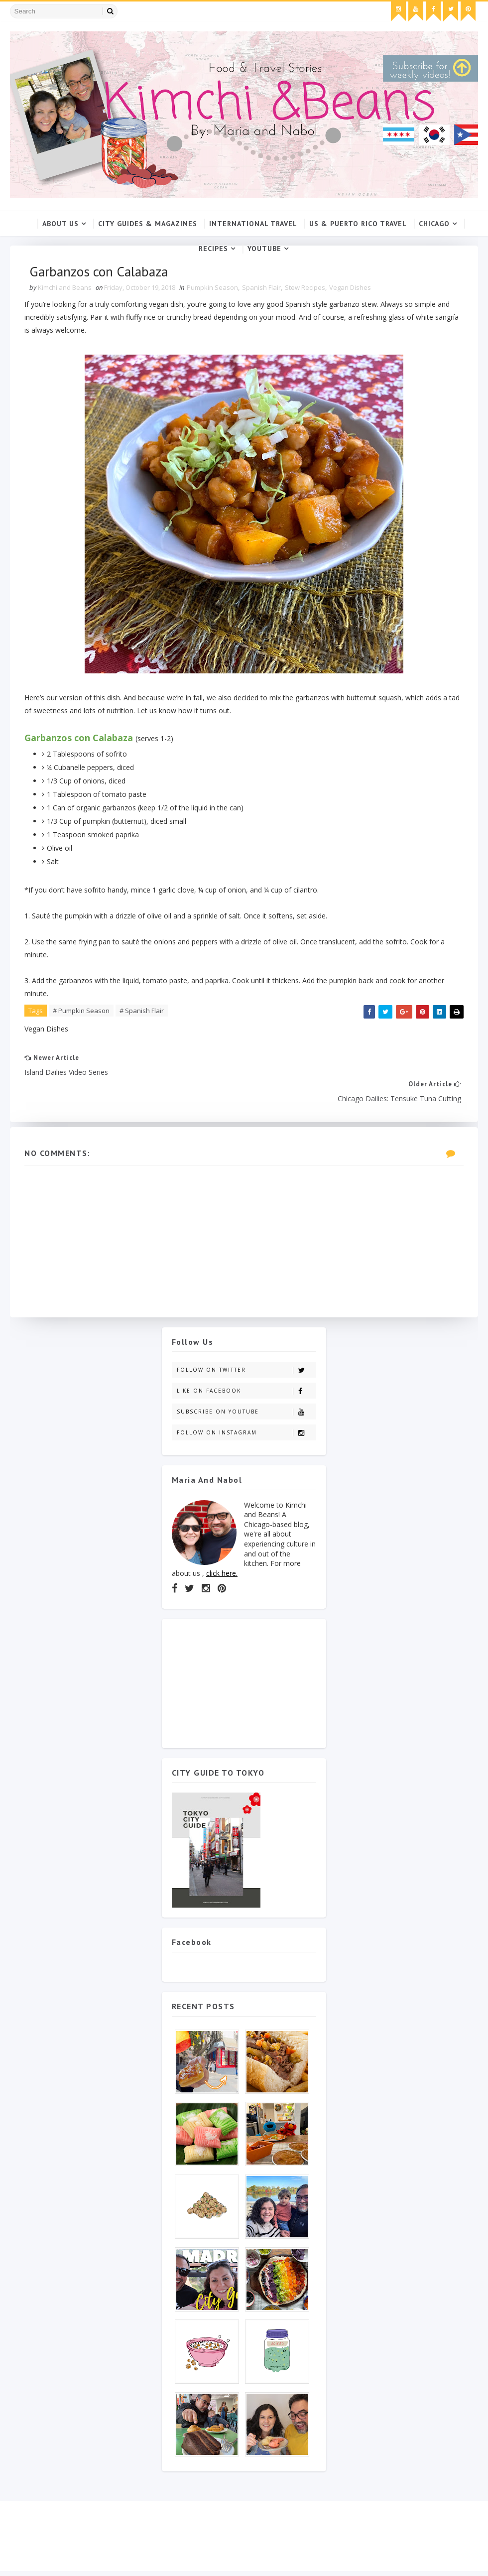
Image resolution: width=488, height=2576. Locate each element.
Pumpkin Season (213, 287)
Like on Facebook (246, 1366)
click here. (222, 1547)
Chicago (434, 223)
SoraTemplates (67, 2568)
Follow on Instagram (246, 1408)
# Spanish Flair (142, 1011)
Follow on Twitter (246, 1345)
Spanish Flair (262, 287)
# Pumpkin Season (81, 1011)
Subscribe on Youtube (246, 1387)
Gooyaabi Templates (169, 2568)
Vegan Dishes (350, 287)
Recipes (213, 248)
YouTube (264, 248)
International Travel (253, 223)
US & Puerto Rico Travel (358, 223)
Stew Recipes (305, 287)
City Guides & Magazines (147, 223)
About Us (60, 223)
